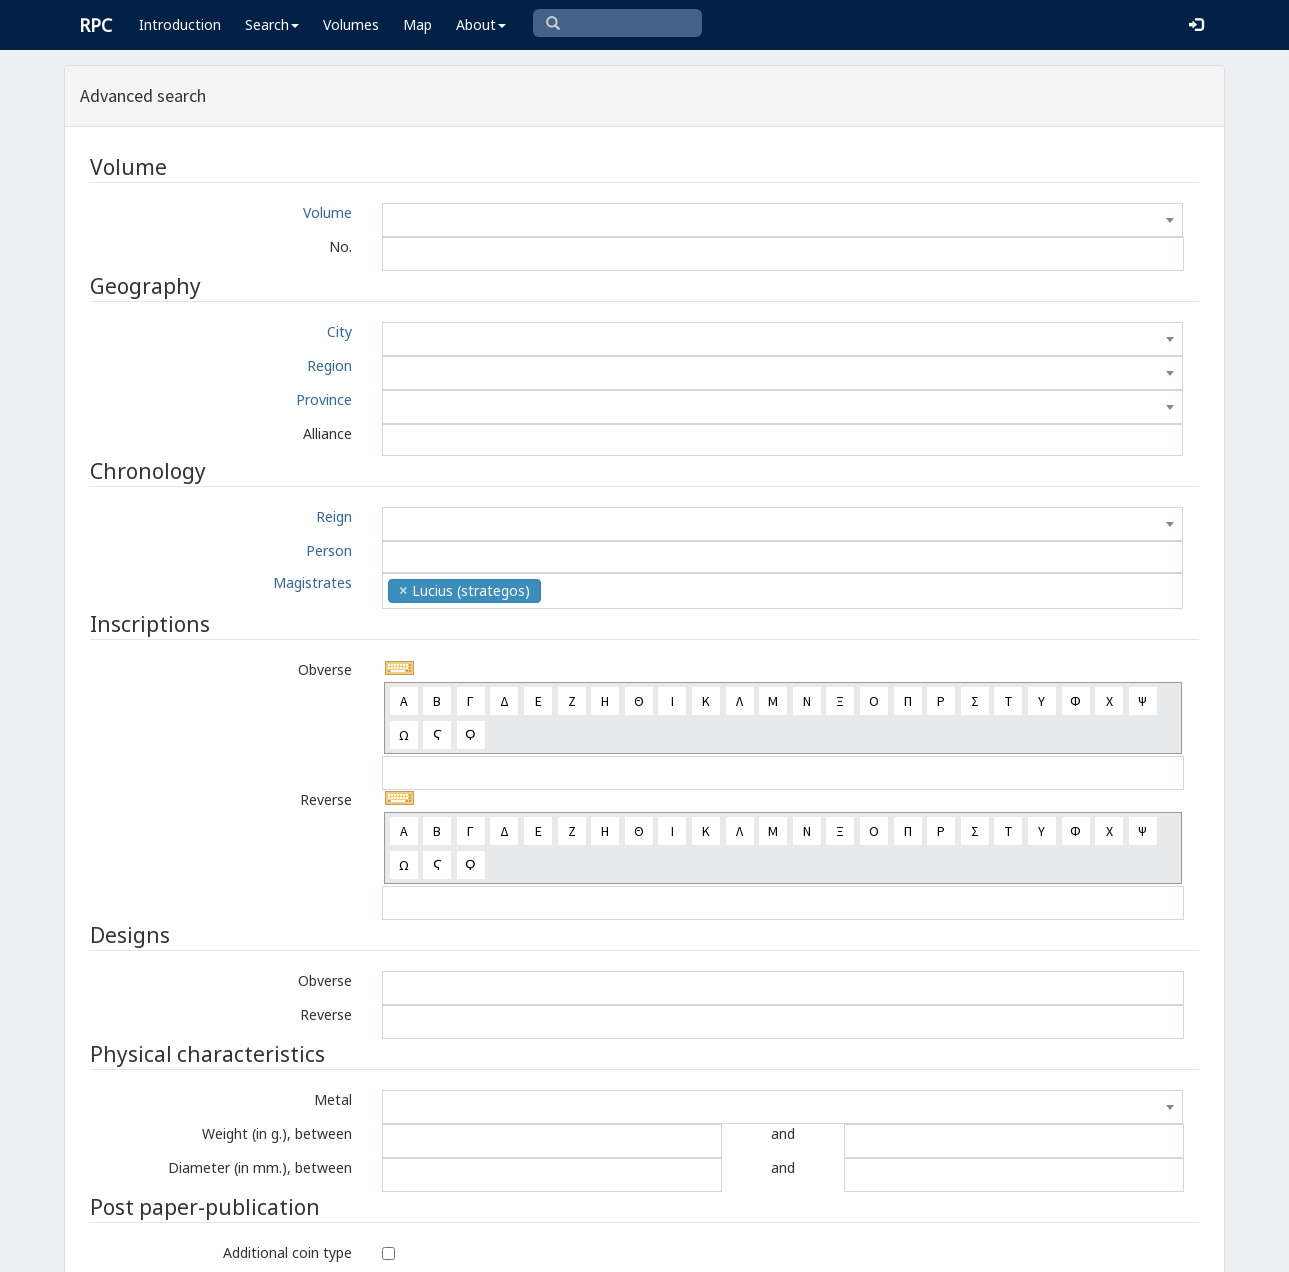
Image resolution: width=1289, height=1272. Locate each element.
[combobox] (782, 220)
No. (340, 246)
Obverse (325, 669)
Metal (333, 1099)
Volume (327, 212)
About (481, 24)
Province (324, 399)
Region (329, 365)
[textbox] (782, 220)
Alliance (327, 433)
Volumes (351, 24)
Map (417, 24)
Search (272, 24)
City (339, 331)
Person (329, 550)
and (783, 1133)
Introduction (180, 24)
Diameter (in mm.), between (260, 1167)
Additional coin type (287, 1252)
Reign (334, 516)
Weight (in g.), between (277, 1133)
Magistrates (312, 582)
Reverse (326, 799)
